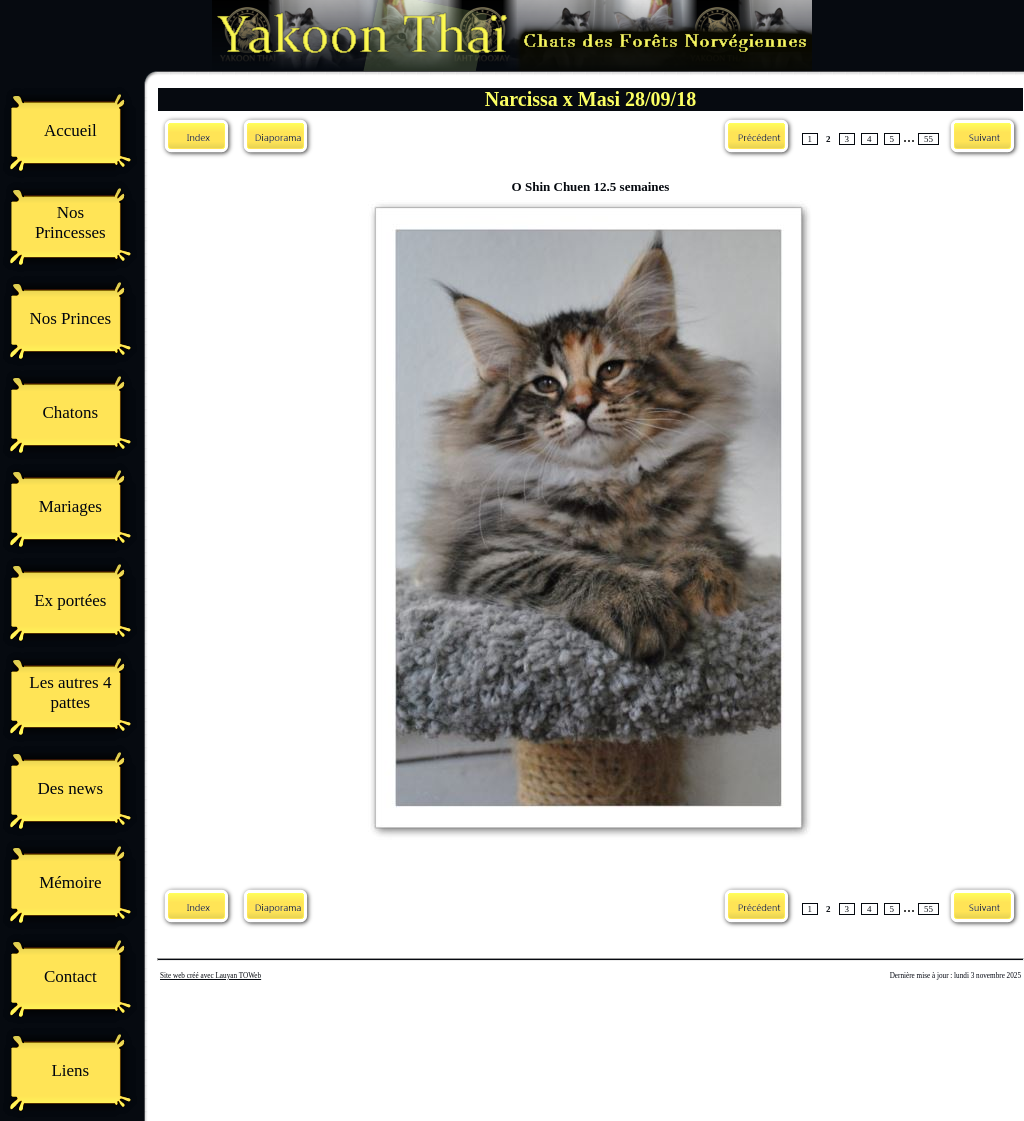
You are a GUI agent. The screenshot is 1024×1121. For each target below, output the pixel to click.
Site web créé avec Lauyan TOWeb (210, 976)
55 (928, 139)
